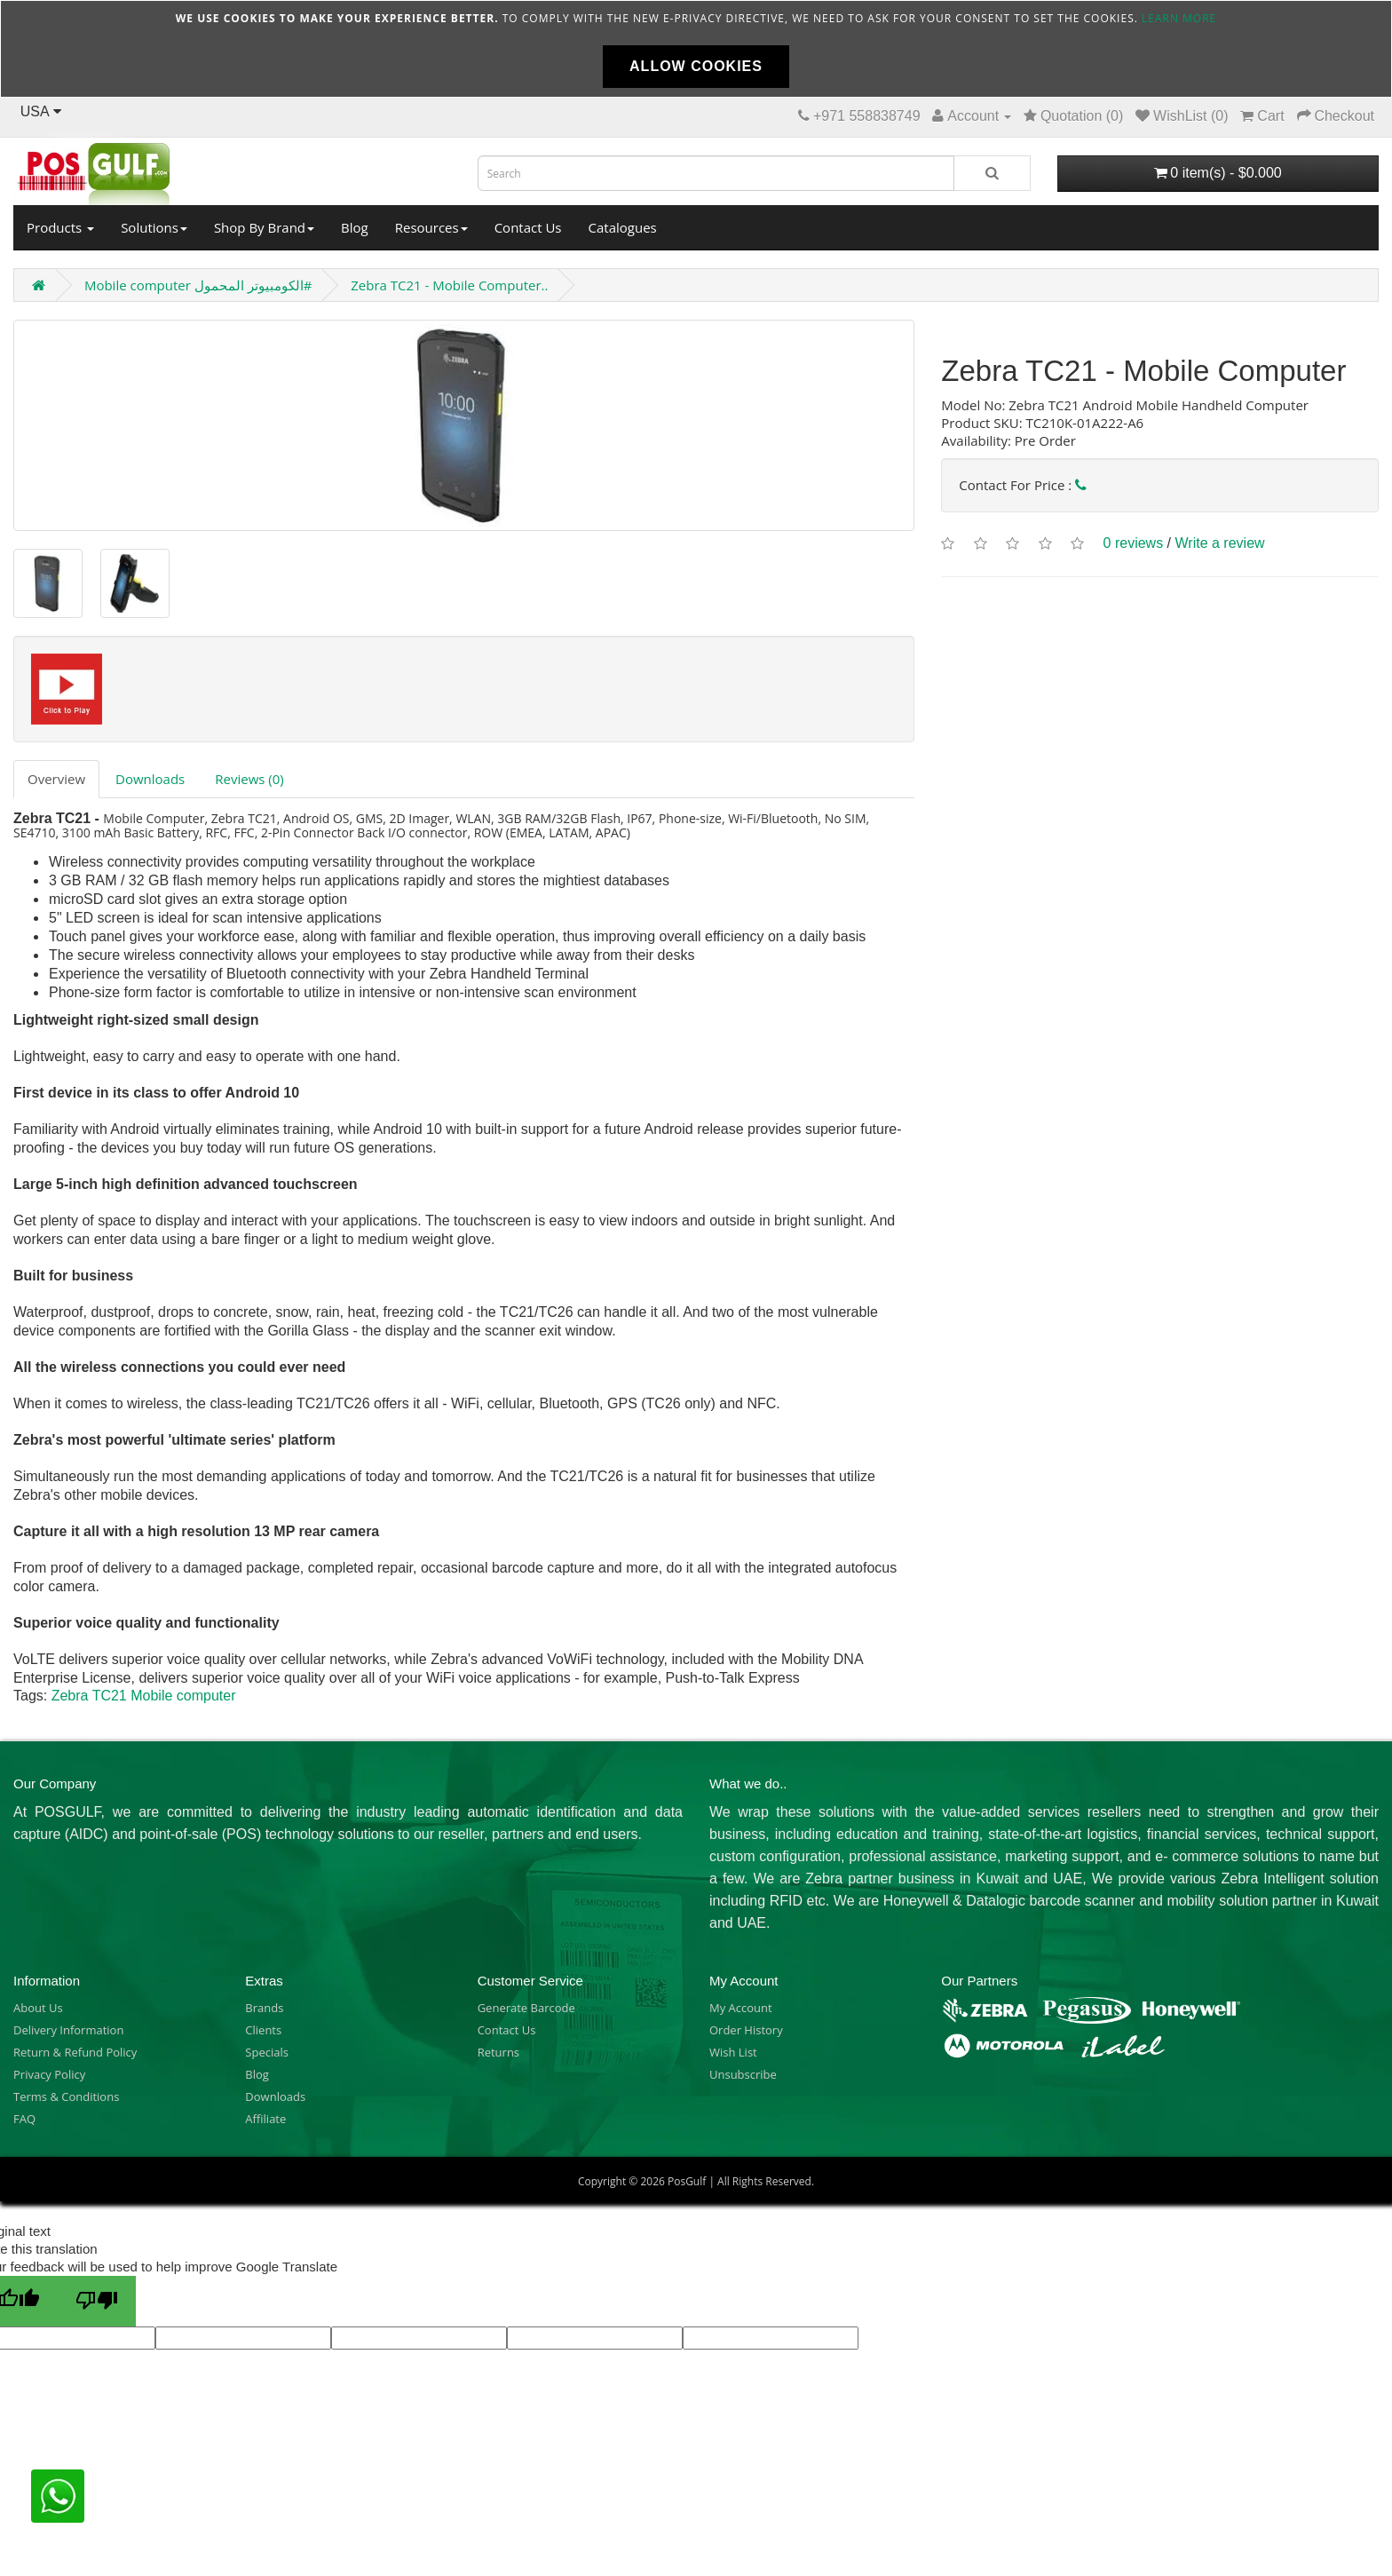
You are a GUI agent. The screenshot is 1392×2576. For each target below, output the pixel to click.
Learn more (1179, 18)
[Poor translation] (97, 2301)
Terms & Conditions (66, 2096)
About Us (38, 2008)
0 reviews (1133, 543)
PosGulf (687, 2181)
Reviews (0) (249, 779)
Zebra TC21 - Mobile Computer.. (449, 285)
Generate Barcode (526, 2008)
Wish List (733, 2052)
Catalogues (623, 227)
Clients (263, 2030)
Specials (267, 2052)
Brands (264, 2008)
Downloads (150, 779)
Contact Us (528, 227)
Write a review (1220, 543)
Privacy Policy (49, 2074)
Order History (746, 2030)
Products (60, 227)
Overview (56, 779)
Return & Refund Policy (75, 2052)
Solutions (154, 227)
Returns (498, 2052)
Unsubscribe (743, 2074)
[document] (696, 49)
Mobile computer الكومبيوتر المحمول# (198, 285)
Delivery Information (68, 2030)
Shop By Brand (264, 227)
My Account (740, 2008)
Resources (431, 227)
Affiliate (265, 2119)
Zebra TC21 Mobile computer (143, 1695)
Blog (354, 227)
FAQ (24, 2119)
